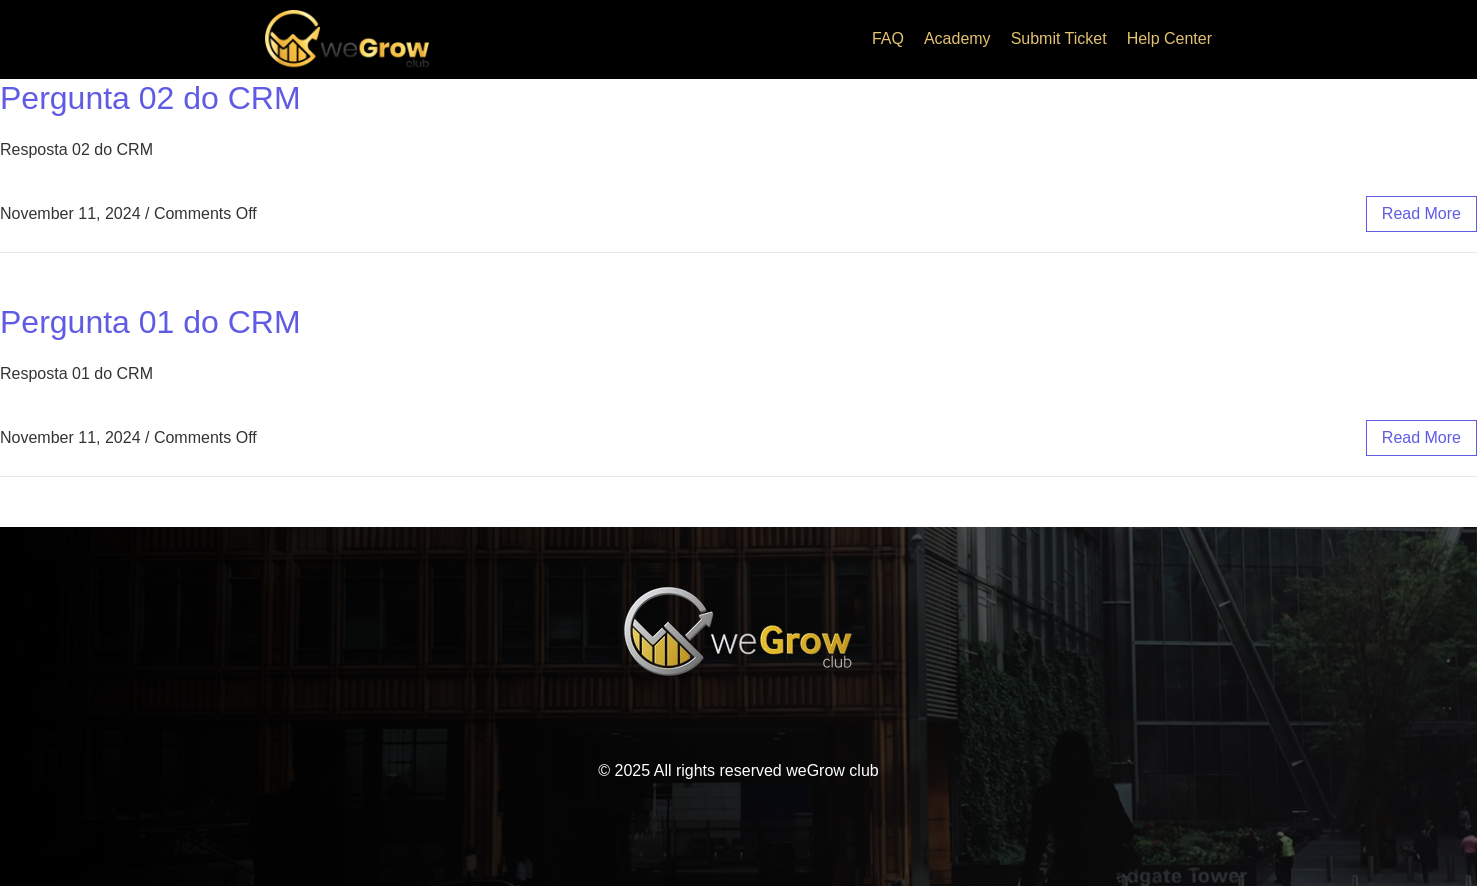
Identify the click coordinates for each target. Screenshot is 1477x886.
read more (1421, 213)
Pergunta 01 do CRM (150, 322)
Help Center (1169, 38)
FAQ (888, 38)
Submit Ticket (1059, 38)
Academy (957, 38)
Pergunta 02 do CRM (150, 98)
